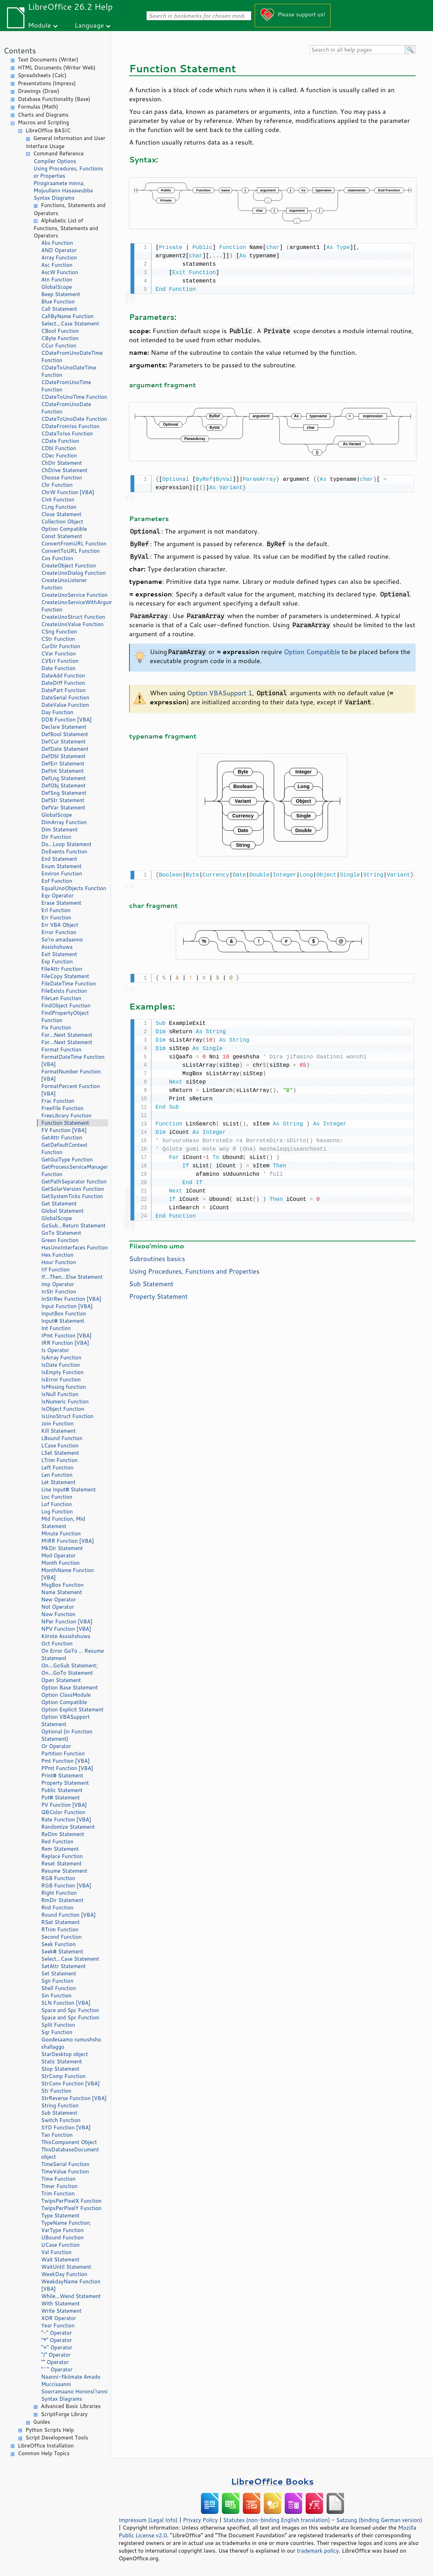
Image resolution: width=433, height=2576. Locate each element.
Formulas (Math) (38, 106)
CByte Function (60, 338)
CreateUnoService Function (74, 595)
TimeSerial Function (65, 2164)
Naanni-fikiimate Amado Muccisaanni (70, 2380)
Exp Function (57, 961)
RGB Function (58, 1878)
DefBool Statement (64, 734)
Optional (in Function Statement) (66, 1735)
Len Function (57, 1474)
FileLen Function (61, 998)
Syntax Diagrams (54, 197)
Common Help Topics (43, 2453)
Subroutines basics (157, 1255)
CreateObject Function (68, 565)
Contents (19, 50)
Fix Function (56, 1027)
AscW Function (59, 272)
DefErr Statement (62, 763)
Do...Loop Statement (66, 844)
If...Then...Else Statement (72, 1276)
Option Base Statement (69, 1687)
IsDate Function (60, 1364)
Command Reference (58, 153)
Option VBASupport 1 (219, 691)
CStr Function (58, 639)
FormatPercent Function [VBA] (70, 1089)
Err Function (56, 917)
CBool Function (60, 331)
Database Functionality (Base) (54, 99)
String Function (60, 2105)
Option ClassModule (66, 1694)
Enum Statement (61, 866)
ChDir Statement (61, 463)
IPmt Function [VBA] (66, 1335)
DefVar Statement (63, 807)
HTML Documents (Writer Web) (57, 67)
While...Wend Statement (71, 2296)
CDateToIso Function (67, 433)
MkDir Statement (62, 1548)
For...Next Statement (66, 1035)
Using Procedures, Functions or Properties (68, 172)
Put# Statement (60, 1797)
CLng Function (58, 507)
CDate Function (60, 441)
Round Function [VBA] (68, 1914)
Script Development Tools (56, 2437)
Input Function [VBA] (67, 1306)
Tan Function (57, 2134)
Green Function (60, 1240)
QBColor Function (63, 1812)
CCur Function (58, 345)
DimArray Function (64, 822)
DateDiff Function (63, 683)
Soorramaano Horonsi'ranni (74, 2391)
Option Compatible (64, 529)
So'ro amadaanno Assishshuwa (62, 943)
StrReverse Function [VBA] (74, 2098)
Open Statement (61, 1680)
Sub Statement (59, 2112)
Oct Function (57, 1643)
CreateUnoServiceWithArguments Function (74, 606)
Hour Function (58, 1262)
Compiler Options (54, 161)
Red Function (57, 1841)
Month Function (60, 1562)
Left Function (57, 1467)
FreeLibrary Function (66, 1115)
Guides (41, 2421)
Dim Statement (59, 829)
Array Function (59, 257)
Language (89, 25)
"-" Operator (56, 2332)
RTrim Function (60, 1929)
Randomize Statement (68, 1826)
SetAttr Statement (63, 1966)
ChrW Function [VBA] (67, 492)
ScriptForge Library (64, 2414)
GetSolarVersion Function (72, 1188)
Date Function (58, 668)
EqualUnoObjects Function (73, 888)
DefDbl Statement (63, 756)
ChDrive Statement (64, 470)
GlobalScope (56, 287)
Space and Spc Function (70, 2010)
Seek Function (58, 1944)
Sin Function (56, 1995)
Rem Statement (60, 1848)
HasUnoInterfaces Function (74, 1247)
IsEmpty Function (62, 1372)
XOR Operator (58, 2318)
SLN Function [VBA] (65, 2002)
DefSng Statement (63, 793)
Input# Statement (62, 1320)
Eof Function (56, 881)
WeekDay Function (64, 2274)
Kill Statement (58, 1430)
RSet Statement (60, 1922)
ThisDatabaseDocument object (70, 2153)
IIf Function (55, 1269)
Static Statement (61, 2061)
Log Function (57, 1511)
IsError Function (61, 1379)
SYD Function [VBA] (66, 2127)
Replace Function (62, 1856)
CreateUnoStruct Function (73, 617)
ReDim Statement (62, 1834)
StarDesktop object (64, 2054)
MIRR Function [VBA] (67, 1540)
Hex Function (57, 1254)
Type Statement (60, 2215)
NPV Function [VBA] (66, 1628)
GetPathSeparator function (74, 1181)
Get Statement (59, 1203)
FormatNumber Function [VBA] (71, 1075)
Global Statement (62, 1210)
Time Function (58, 2178)
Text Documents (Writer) (48, 59)
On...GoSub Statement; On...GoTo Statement (69, 1669)
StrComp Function (63, 2076)
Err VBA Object (59, 925)
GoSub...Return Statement (73, 1225)
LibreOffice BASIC (47, 130)
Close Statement (61, 514)
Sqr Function (56, 2032)
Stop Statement (60, 2068)
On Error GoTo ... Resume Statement (72, 1654)
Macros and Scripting (43, 122)
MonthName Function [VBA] (67, 1573)
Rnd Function (57, 1907)
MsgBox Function (62, 1584)
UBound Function (62, 2237)
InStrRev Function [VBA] (71, 1298)
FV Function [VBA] (64, 1130)
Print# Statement (62, 1775)
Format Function (61, 1049)
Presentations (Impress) (47, 83)
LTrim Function (59, 1460)
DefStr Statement (62, 800)
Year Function (58, 2325)
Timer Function (59, 2186)
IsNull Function (60, 1394)
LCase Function (60, 1445)
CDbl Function (58, 448)
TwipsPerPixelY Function (71, 2208)
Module (39, 25)
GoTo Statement (61, 1232)
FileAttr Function (61, 969)
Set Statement (58, 1973)
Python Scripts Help (49, 2430)
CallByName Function (67, 316)
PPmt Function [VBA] (67, 1768)
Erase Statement (61, 903)
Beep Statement (60, 294)
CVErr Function (60, 661)
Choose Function (61, 477)
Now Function (58, 1614)
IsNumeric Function (65, 1401)
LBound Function (61, 1438)
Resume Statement (64, 1870)
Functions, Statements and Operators (69, 209)
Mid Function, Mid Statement (63, 1522)
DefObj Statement (63, 785)
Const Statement (61, 536)
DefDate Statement (65, 749)
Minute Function (61, 1533)
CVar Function (58, 653)
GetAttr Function (61, 1137)
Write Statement (61, 2310)
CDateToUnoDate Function (74, 419)
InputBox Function (63, 1313)
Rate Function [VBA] (66, 1819)
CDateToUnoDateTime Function (68, 371)
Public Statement (62, 1790)
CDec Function (59, 455)
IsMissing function (63, 1386)
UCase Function (60, 2244)
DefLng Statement (63, 778)
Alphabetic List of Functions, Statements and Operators (65, 228)
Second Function (61, 1936)
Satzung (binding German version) (379, 2520)
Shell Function (58, 1988)
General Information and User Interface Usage (65, 142)
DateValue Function (65, 705)
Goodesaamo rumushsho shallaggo (71, 2043)
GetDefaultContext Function (64, 1148)
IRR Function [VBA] (65, 1342)
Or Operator (56, 1746)
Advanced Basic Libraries (70, 2406)
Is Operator (55, 1350)
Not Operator (57, 1606)
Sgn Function (57, 1980)
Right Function (59, 1892)
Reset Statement (61, 1863)
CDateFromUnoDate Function (66, 408)
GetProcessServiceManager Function (74, 1170)
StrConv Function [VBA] (70, 2083)
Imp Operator (57, 1284)
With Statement (60, 2303)
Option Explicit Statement (72, 1709)
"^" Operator (57, 2369)
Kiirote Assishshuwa (65, 1636)
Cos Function (57, 558)
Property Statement (65, 1782)
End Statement (59, 859)
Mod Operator (58, 1555)
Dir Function (56, 837)
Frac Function (57, 1100)
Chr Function (57, 485)
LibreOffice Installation (46, 2445)
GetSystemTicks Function (72, 1196)
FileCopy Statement (65, 976)
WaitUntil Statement (66, 2266)
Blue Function (58, 301)
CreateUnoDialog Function (73, 573)
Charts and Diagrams (43, 114)
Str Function (56, 2090)
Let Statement (58, 1482)
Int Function (55, 1328)
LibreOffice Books (272, 2481)
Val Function (56, 2252)
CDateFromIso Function (70, 426)
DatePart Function (63, 690)
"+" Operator (56, 2347)
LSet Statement (60, 1452)
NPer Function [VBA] (66, 1621)
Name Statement (61, 1592)
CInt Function (57, 499)
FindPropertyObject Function (65, 1016)
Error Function (58, 932)
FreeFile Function (62, 1108)
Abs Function (57, 243)
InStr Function (58, 1291)
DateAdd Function (63, 675)
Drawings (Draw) (38, 91)
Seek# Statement (62, 1951)
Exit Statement (59, 954)
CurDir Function (60, 646)
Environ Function (61, 873)
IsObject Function (62, 1408)
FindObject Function (65, 1005)
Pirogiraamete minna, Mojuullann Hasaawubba (63, 186)
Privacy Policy (200, 2520)
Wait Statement (60, 2259)
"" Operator (55, 2362)
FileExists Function (64, 991)
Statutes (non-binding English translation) (276, 2520)
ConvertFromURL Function (73, 543)
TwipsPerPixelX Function (71, 2200)
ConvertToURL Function (70, 551)
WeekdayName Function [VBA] (70, 2285)
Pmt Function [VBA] (65, 1760)
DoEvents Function (64, 851)
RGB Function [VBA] (66, 1885)
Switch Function (61, 2120)
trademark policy (318, 2550)
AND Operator (58, 250)
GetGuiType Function (67, 1159)
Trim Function (58, 2193)
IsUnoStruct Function (67, 1416)
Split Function (58, 2024)
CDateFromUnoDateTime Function (72, 356)
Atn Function (56, 279)
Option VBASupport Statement (65, 1720)
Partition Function (63, 1753)
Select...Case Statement (70, 323)
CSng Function (59, 631)
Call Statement (59, 309)
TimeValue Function (65, 2171)
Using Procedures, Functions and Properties (194, 1267)
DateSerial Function (65, 697)
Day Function (57, 712)
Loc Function (56, 1496)
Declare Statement (63, 727)
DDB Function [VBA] (66, 719)
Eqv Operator (57, 895)
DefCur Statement (63, 741)
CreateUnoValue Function (72, 624)
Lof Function (56, 1504)
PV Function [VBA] (64, 1804)
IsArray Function (61, 1357)
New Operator (58, 1599)
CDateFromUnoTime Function (66, 386)
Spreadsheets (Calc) (42, 75)
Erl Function (55, 910)
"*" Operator (56, 2340)
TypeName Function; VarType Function (66, 2226)
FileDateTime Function (68, 983)
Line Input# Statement (68, 1489)
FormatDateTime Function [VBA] (73, 1060)
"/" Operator (55, 2354)
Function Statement (65, 1122)
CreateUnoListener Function (64, 584)
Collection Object (62, 521)
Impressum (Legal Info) (148, 2520)
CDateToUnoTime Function (74, 397)
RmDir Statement (62, 1900)
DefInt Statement (62, 771)
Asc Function (57, 265)
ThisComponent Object (69, 2142)
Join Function (57, 1423)
